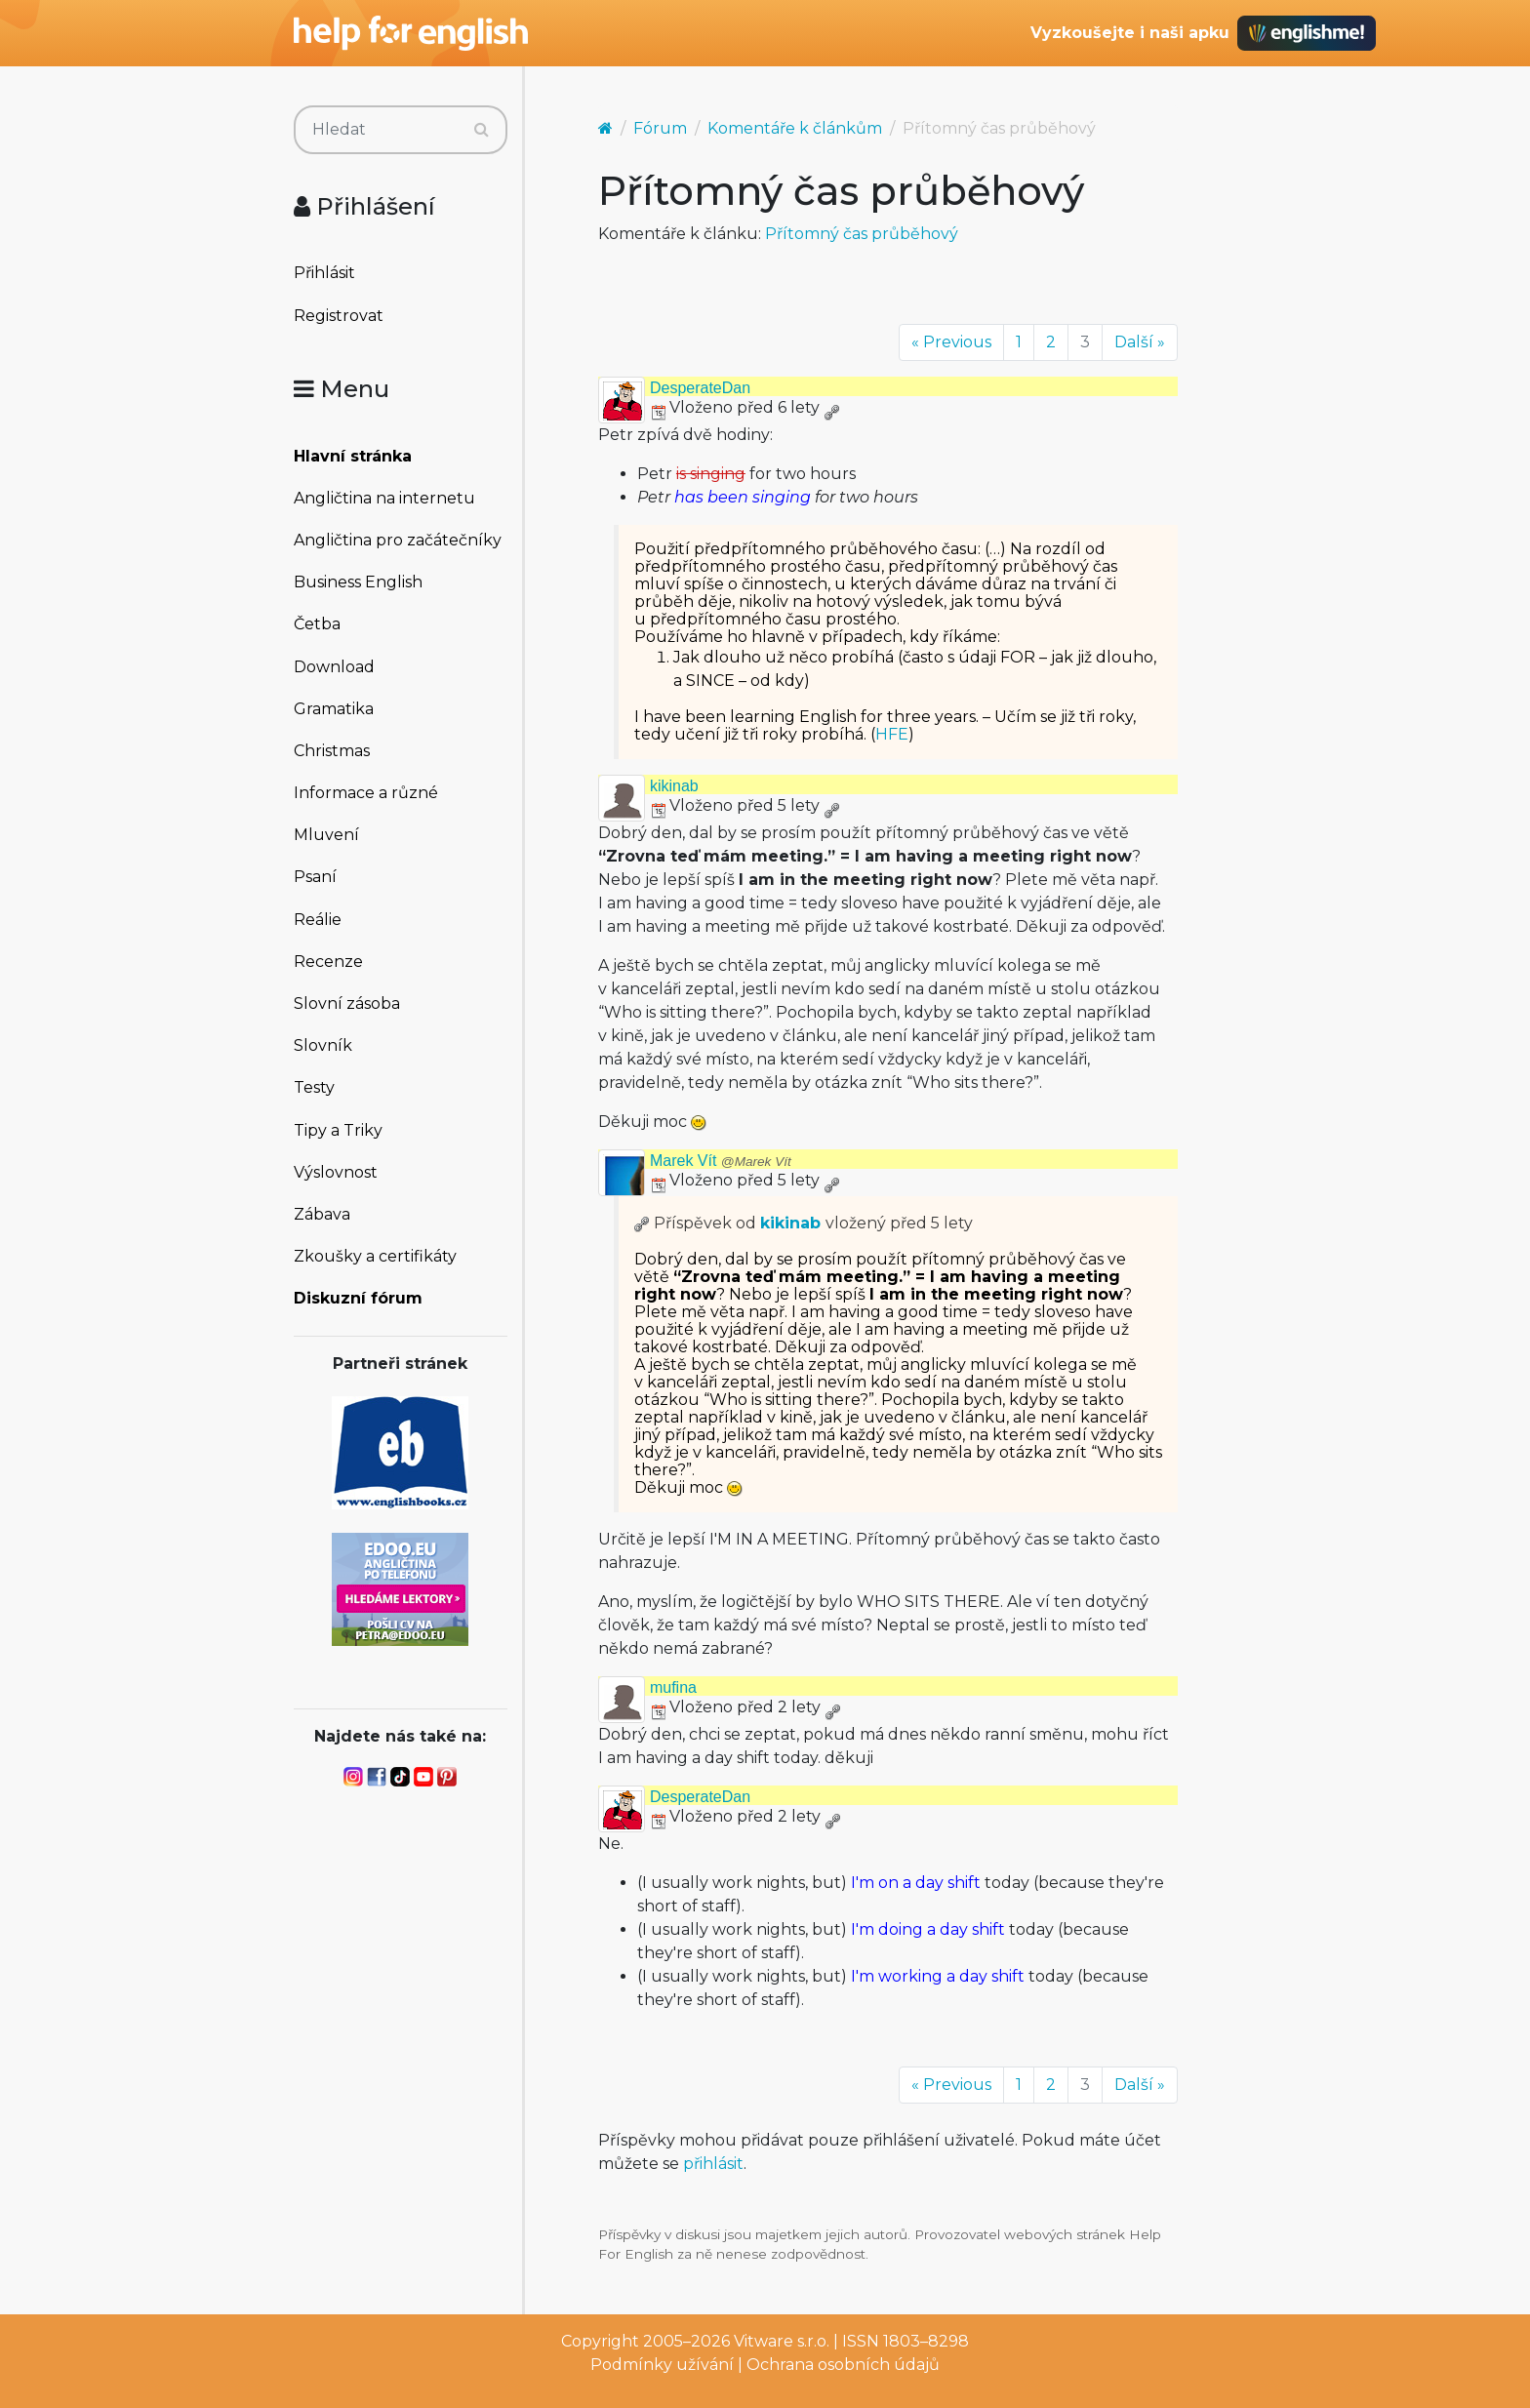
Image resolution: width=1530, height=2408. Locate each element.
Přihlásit (324, 272)
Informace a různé (366, 792)
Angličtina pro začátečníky (398, 540)
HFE (891, 734)
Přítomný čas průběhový (861, 233)
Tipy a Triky (338, 1130)
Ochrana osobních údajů (843, 2364)
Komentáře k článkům (794, 128)
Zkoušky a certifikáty (375, 1256)
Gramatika (334, 709)
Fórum (660, 128)
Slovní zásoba (347, 1003)
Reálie (318, 919)
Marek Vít (720, 1160)
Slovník (323, 1045)
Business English (358, 582)
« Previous (951, 342)
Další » (1139, 342)
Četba (317, 624)
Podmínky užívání (662, 2364)
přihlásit (713, 2163)
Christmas (332, 751)
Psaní (315, 876)
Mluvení (326, 834)
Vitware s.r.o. (781, 2341)
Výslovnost (336, 1172)
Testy (314, 1087)
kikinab (674, 786)
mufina (673, 1687)
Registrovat (338, 315)
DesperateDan (700, 388)
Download (334, 667)
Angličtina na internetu (384, 498)
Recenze (328, 961)
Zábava (322, 1214)
